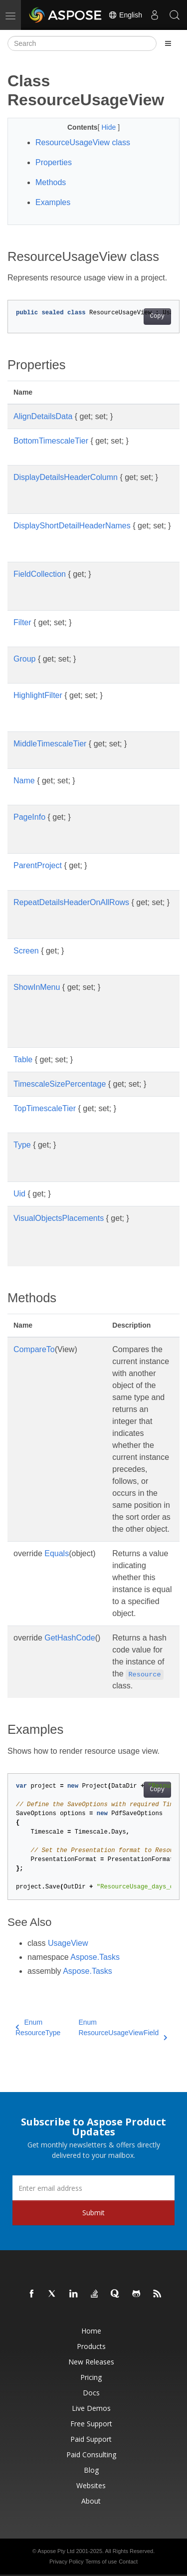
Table (22, 1059)
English (125, 14)
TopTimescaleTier (44, 1108)
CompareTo (34, 1349)
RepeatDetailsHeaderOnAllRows (71, 902)
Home (91, 2331)
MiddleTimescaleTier (49, 743)
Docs (91, 2392)
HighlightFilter (37, 695)
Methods (50, 182)
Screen (26, 950)
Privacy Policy (66, 2562)
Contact (128, 2562)
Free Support (91, 2423)
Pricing (91, 2377)
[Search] (82, 43)
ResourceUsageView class (82, 142)
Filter (22, 622)
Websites (91, 2485)
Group (24, 659)
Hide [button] (109, 127)
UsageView (68, 1943)
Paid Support (91, 2439)
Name (24, 780)
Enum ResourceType (37, 2027)
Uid (19, 1193)
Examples (52, 202)
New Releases (91, 2361)
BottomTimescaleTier (50, 441)
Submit (93, 2212)
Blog (91, 2470)
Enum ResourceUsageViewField (122, 2028)
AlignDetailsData (42, 416)
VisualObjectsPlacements (58, 1218)
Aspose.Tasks (95, 1957)
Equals (56, 1553)
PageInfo (29, 817)
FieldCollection (39, 574)
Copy (157, 316)
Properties (53, 162)
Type (22, 1145)
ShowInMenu (36, 987)
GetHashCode (69, 1638)
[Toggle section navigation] (168, 43)
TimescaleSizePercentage (59, 1084)
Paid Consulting (91, 2454)
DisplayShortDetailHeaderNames (72, 525)
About (91, 2501)
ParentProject (37, 865)
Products (91, 2346)
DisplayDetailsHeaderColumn (65, 477)
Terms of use (101, 2562)
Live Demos (91, 2408)
